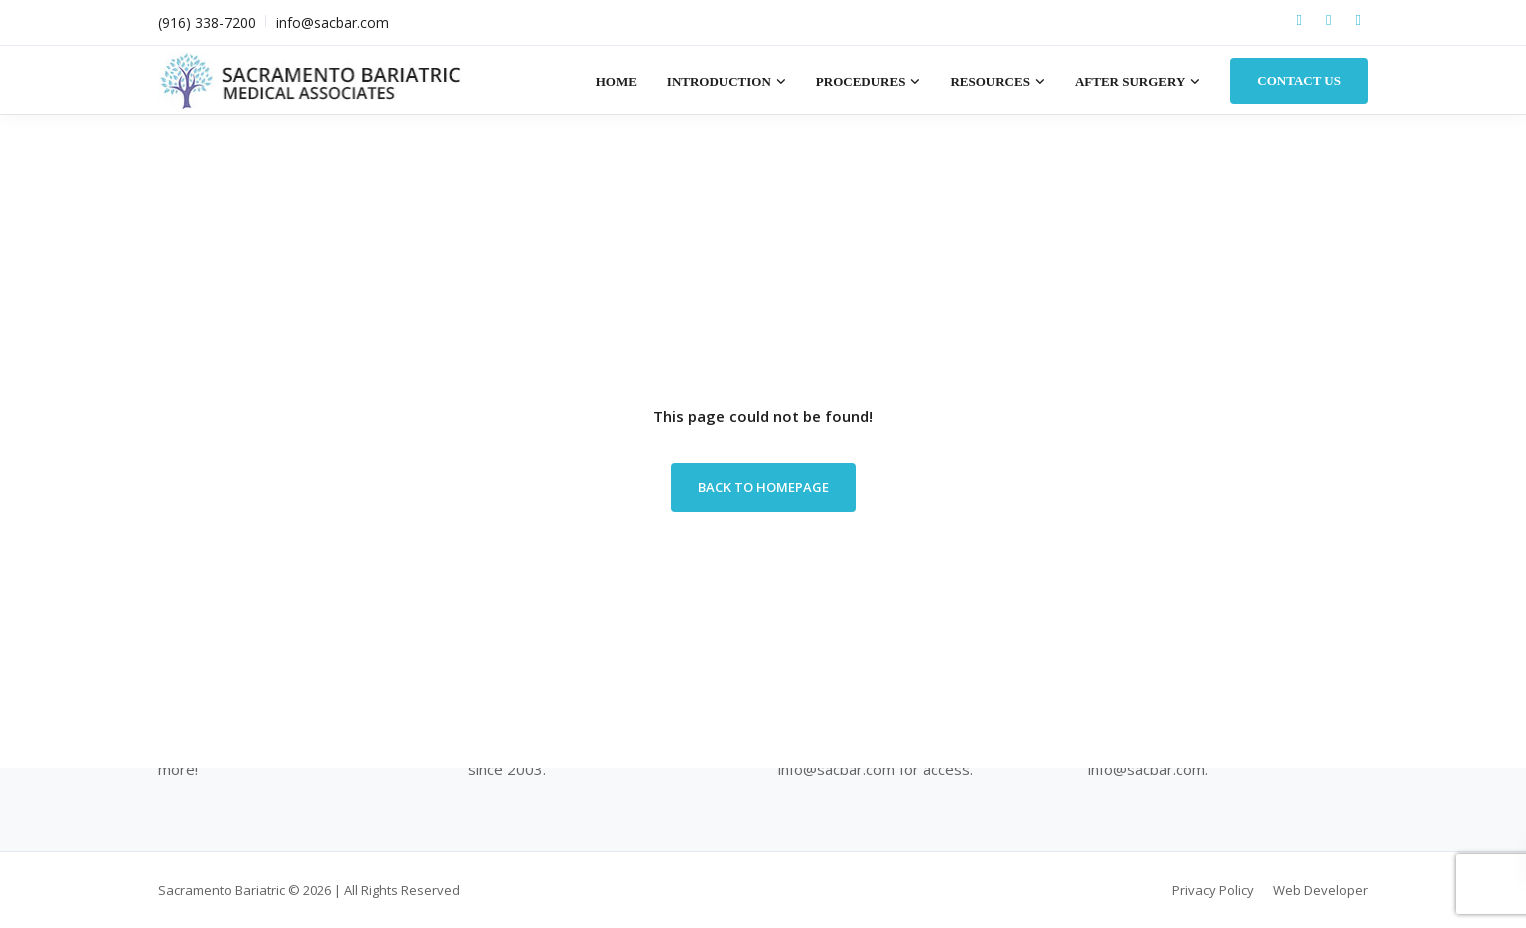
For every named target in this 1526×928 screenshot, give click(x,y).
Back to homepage (763, 487)
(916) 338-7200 (207, 22)
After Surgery (1130, 81)
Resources (989, 81)
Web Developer (1320, 890)
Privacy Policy (1213, 890)
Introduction (719, 81)
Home (616, 81)
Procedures (861, 81)
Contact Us (1299, 80)
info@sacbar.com (332, 22)
